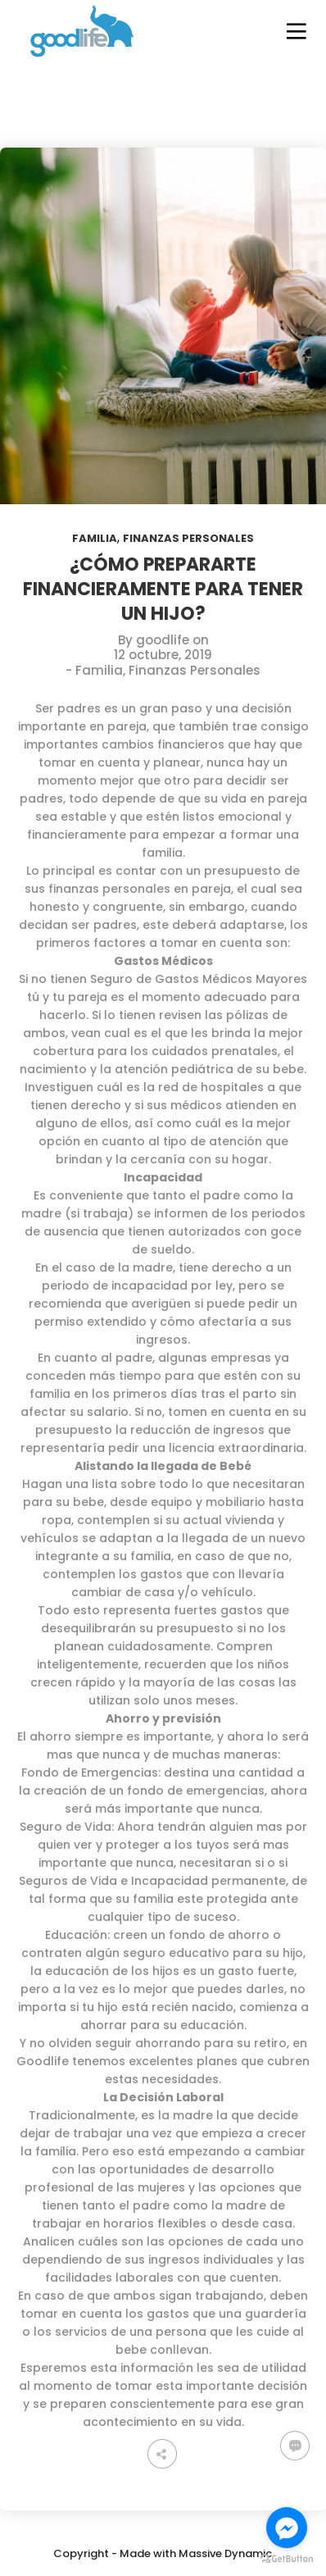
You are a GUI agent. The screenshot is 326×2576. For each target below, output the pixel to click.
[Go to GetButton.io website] (286, 2559)
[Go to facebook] (286, 2527)
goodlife (162, 640)
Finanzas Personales (188, 538)
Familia (94, 538)
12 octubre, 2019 (163, 654)
